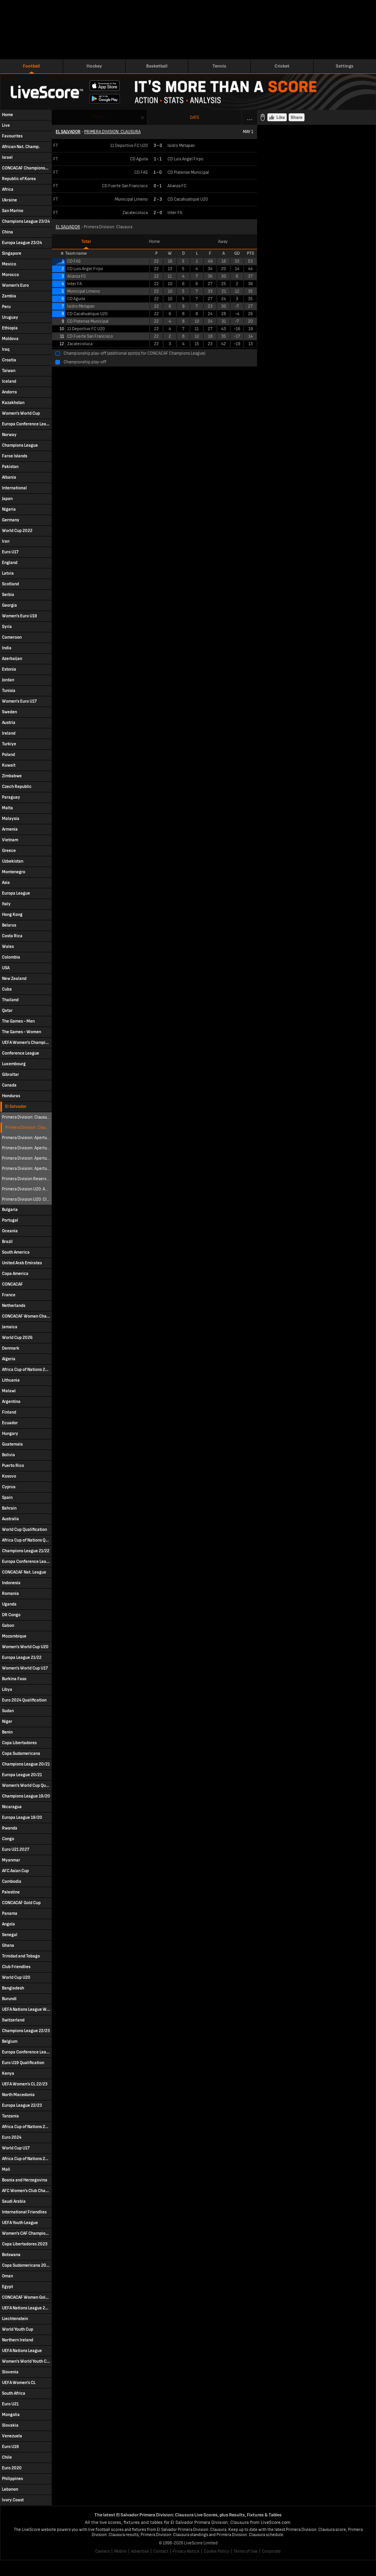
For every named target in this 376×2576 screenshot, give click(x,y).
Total (86, 241)
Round (98, 117)
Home (154, 241)
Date (194, 117)
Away (222, 241)
